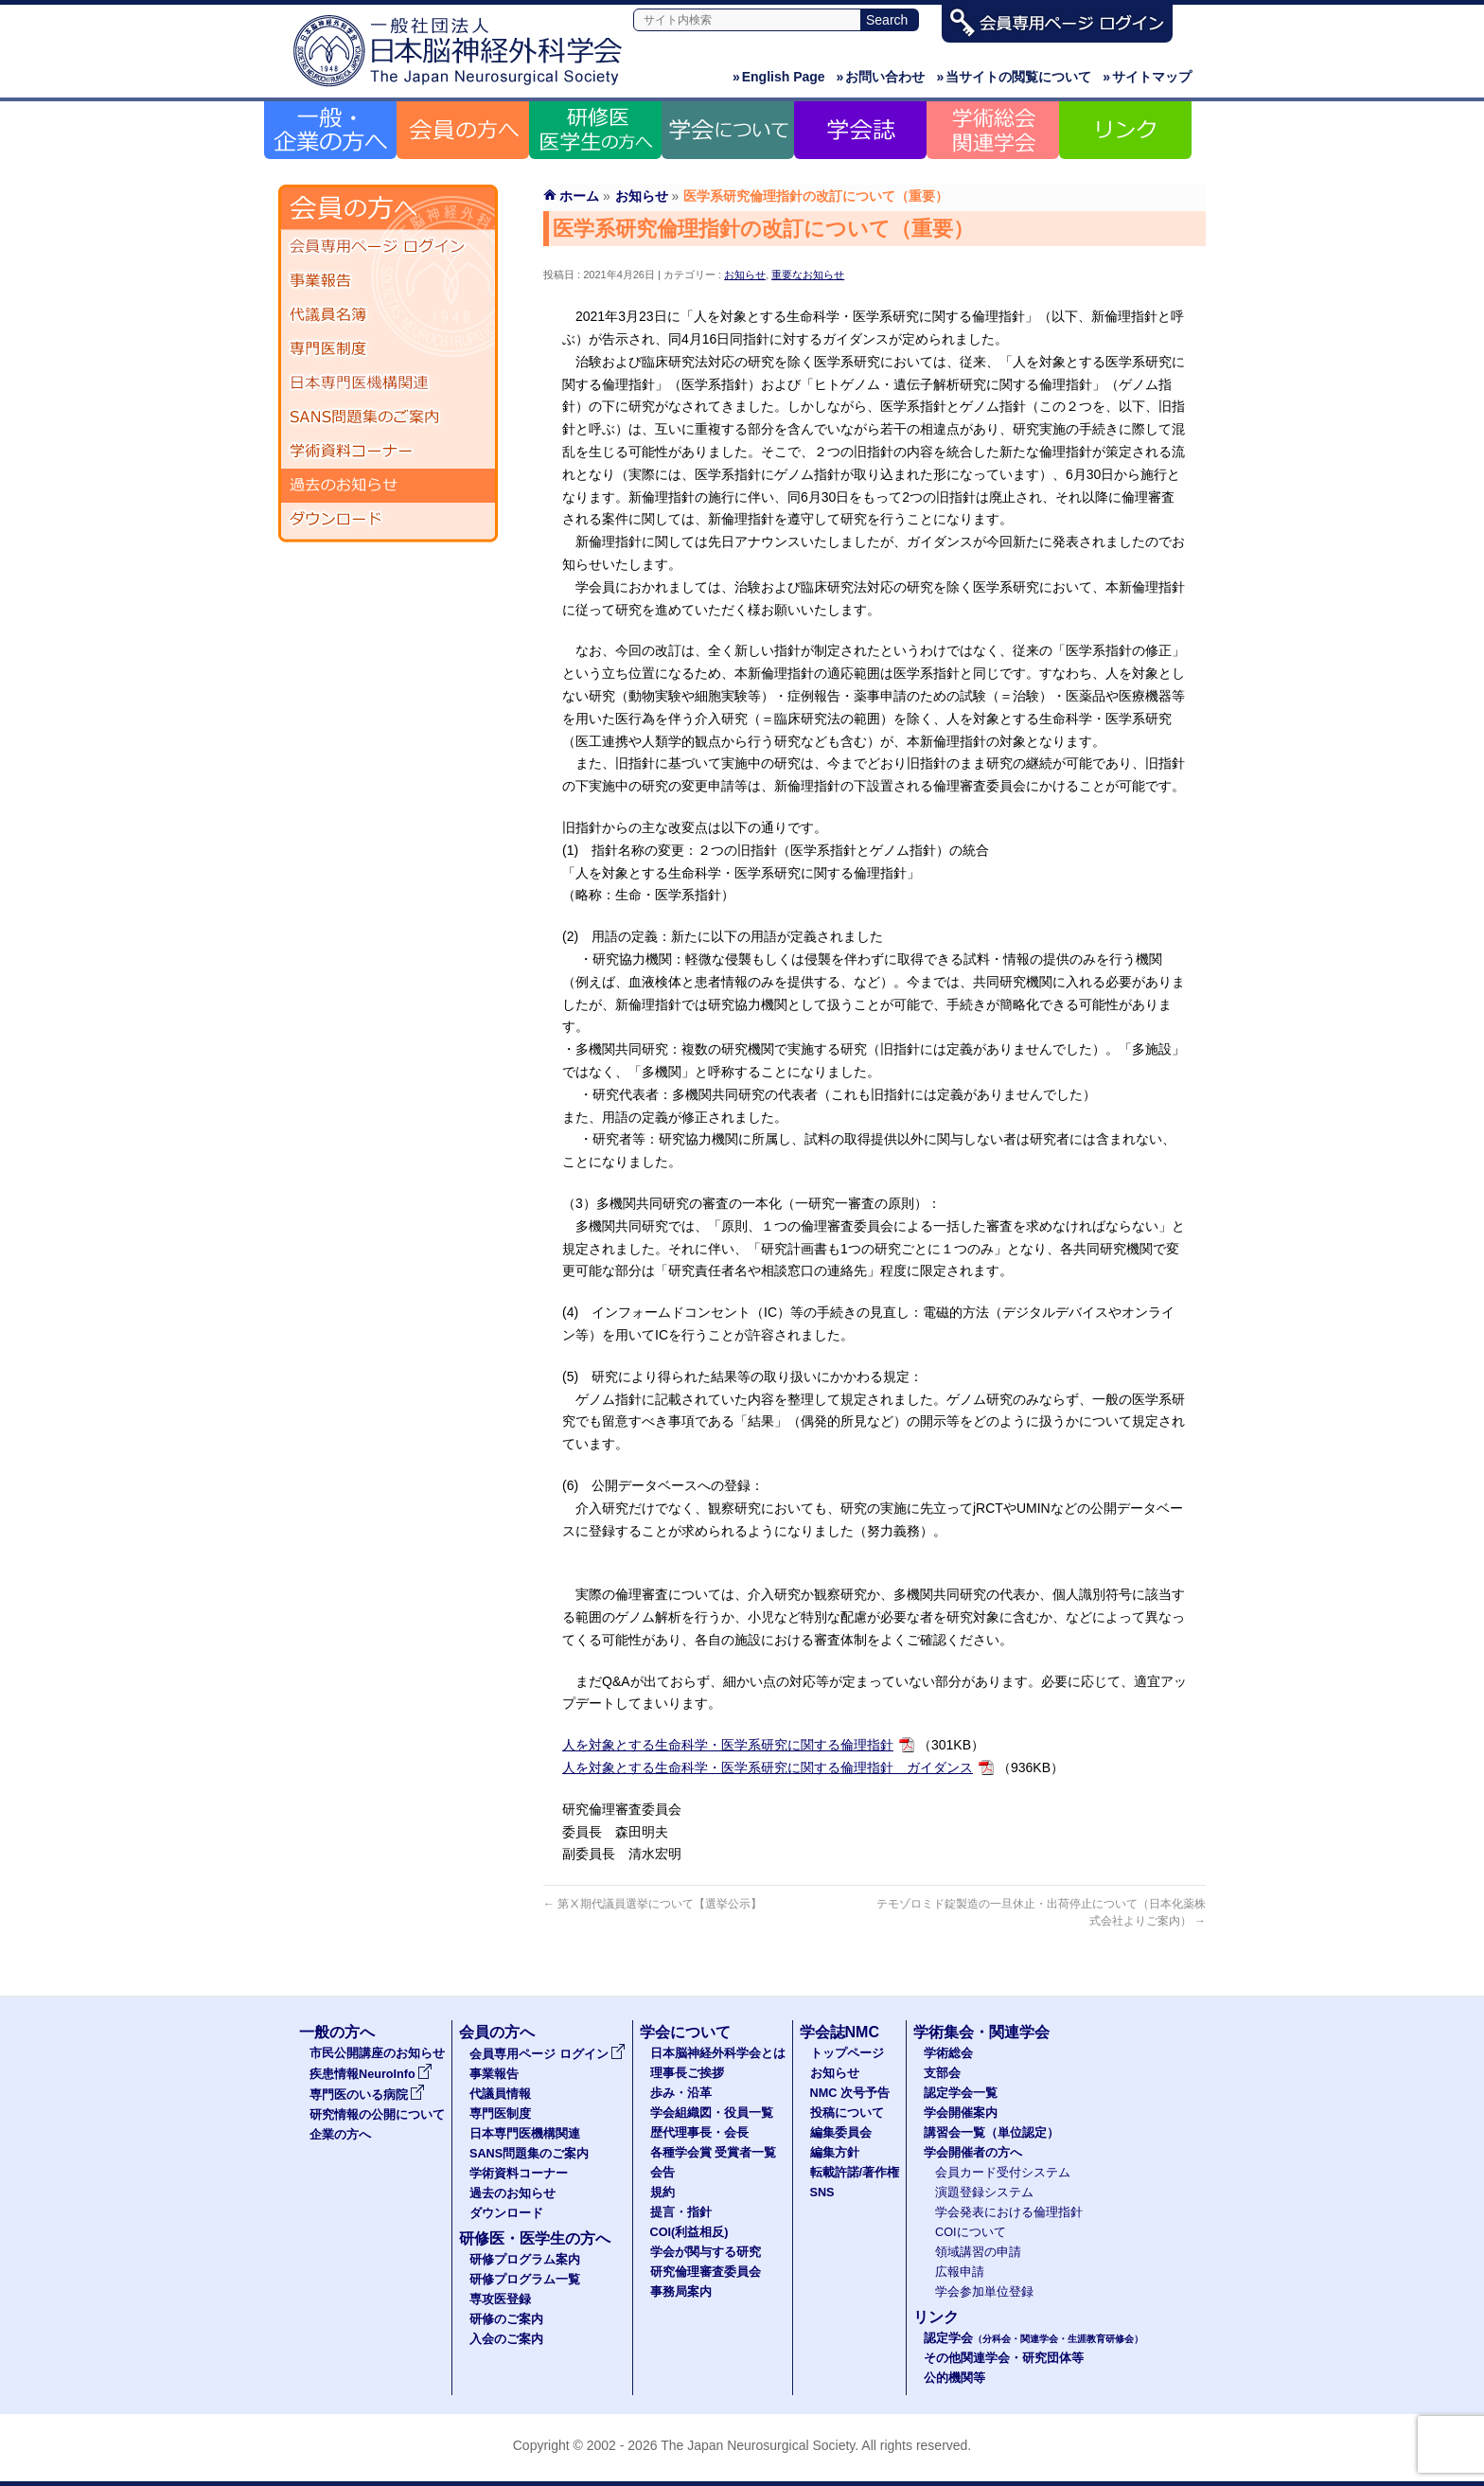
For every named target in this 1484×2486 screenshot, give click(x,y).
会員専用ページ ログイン (388, 247)
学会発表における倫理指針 (1009, 2212)
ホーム (579, 196)
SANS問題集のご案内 (388, 417)
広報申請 (959, 2272)
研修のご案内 (506, 2319)
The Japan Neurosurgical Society (758, 2445)
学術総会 (948, 2053)
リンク (936, 2317)
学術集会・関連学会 (981, 2032)
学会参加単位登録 (984, 2292)
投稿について (847, 2113)
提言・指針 (681, 2212)
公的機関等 (954, 2378)
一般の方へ (337, 2032)
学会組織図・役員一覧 (711, 2113)
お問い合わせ (881, 76)
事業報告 (388, 281)
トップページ (847, 2053)
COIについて (970, 2232)
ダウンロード (388, 520)
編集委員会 (841, 2133)
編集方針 (834, 2152)
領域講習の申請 (978, 2252)
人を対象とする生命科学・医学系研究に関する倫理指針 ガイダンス (767, 1767)
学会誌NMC (839, 2032)
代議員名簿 (388, 315)
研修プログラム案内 (524, 2259)
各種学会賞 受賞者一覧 (713, 2152)
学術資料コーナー (388, 452)
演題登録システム (984, 2192)
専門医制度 (388, 349)
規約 (662, 2192)
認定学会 (1033, 2338)
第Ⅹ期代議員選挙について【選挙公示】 (652, 1903)
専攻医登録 (500, 2299)
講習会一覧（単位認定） (991, 2133)
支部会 (942, 2073)
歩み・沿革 (681, 2093)
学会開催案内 (961, 2113)
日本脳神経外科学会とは (718, 2053)
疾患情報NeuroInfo (371, 2074)
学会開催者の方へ (973, 2152)
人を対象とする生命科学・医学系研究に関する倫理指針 (727, 1744)
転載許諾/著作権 (855, 2172)
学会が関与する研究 (705, 2252)
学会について (685, 2032)
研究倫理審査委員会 (705, 2272)
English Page (779, 76)
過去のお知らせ (388, 486)
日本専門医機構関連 (388, 383)
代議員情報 (500, 2094)
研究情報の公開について (377, 2115)
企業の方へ (340, 2134)
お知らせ (745, 274)
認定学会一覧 (961, 2093)
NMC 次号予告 (850, 2093)
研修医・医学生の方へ (534, 2238)
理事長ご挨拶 (687, 2073)
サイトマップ (1147, 76)
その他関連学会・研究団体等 (1004, 2358)
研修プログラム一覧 (524, 2279)
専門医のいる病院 (367, 2095)
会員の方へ (497, 2032)
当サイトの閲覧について (1013, 76)
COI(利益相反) (689, 2232)
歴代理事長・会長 (699, 2133)
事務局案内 (681, 2292)
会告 (662, 2172)
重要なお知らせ (807, 274)
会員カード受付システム (1002, 2172)
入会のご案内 (506, 2339)
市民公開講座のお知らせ (377, 2053)
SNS (822, 2192)
